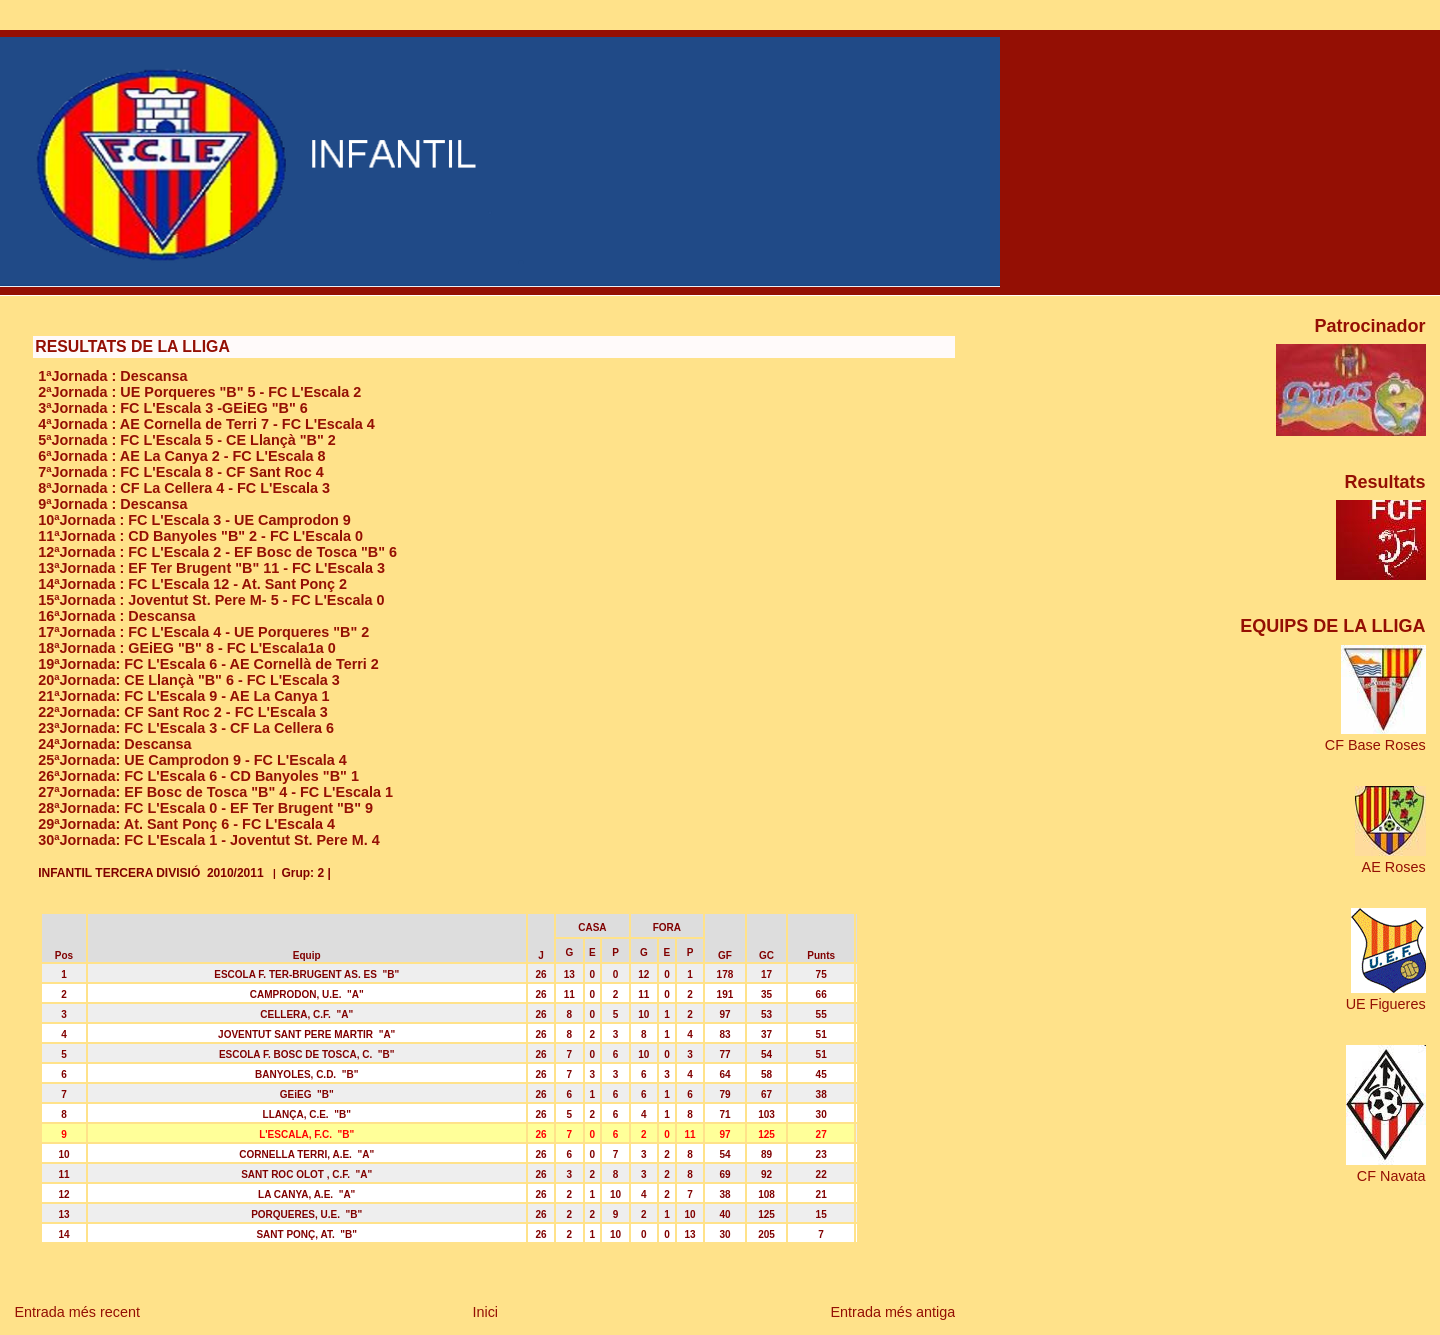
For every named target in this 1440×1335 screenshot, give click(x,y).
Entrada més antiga (892, 1312)
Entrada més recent (77, 1312)
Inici (485, 1312)
